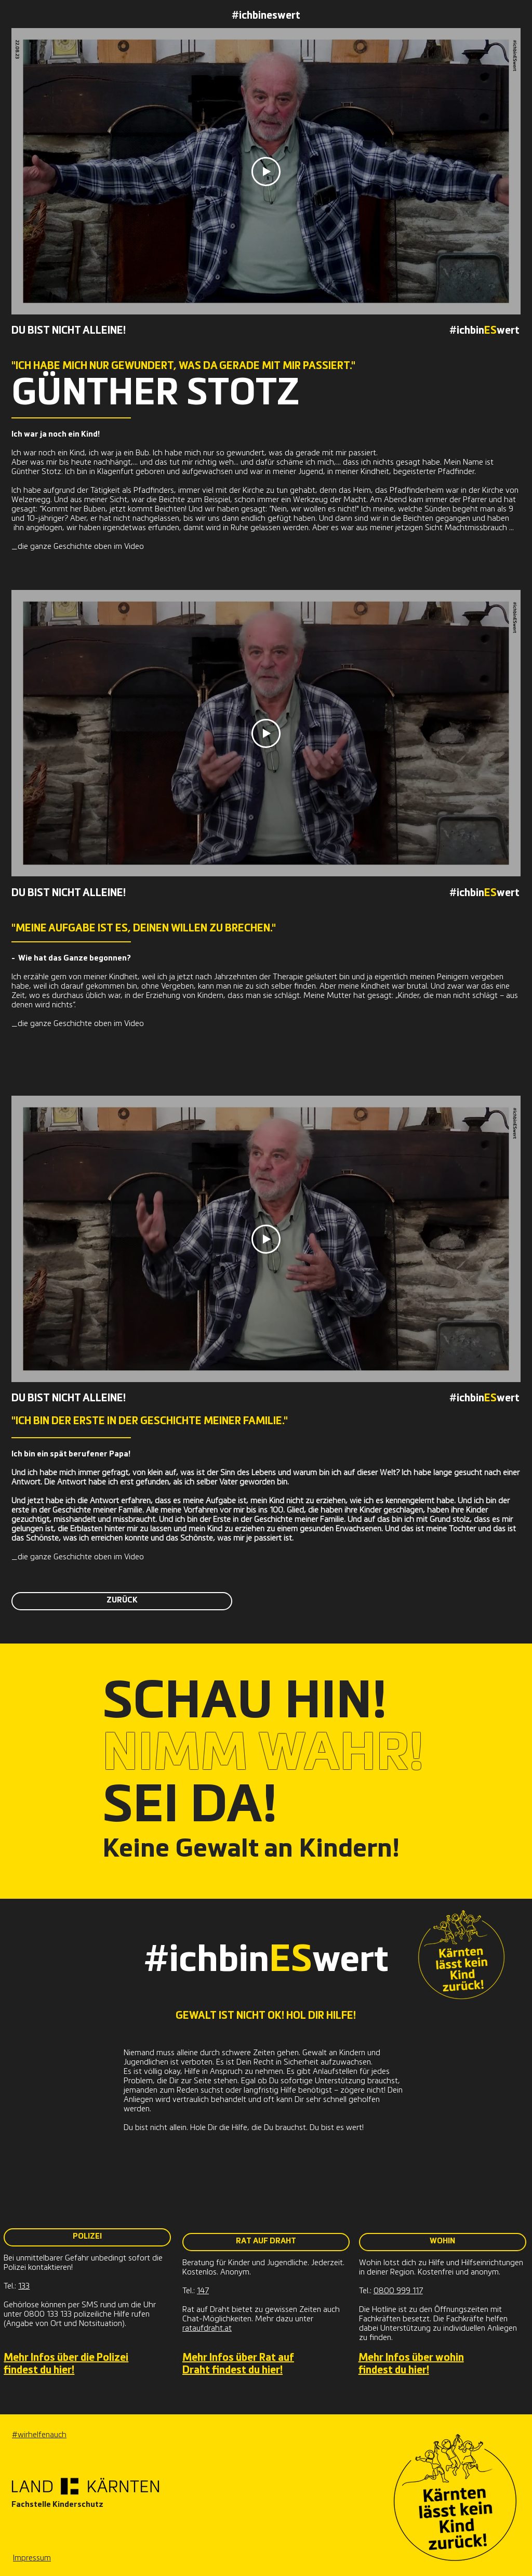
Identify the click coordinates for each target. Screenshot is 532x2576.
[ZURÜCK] (121, 1601)
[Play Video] (266, 171)
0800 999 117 (398, 2291)
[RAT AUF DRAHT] (266, 2242)
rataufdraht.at (207, 2329)
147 (203, 2291)
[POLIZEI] (87, 2237)
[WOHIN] (442, 2242)
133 (24, 2287)
